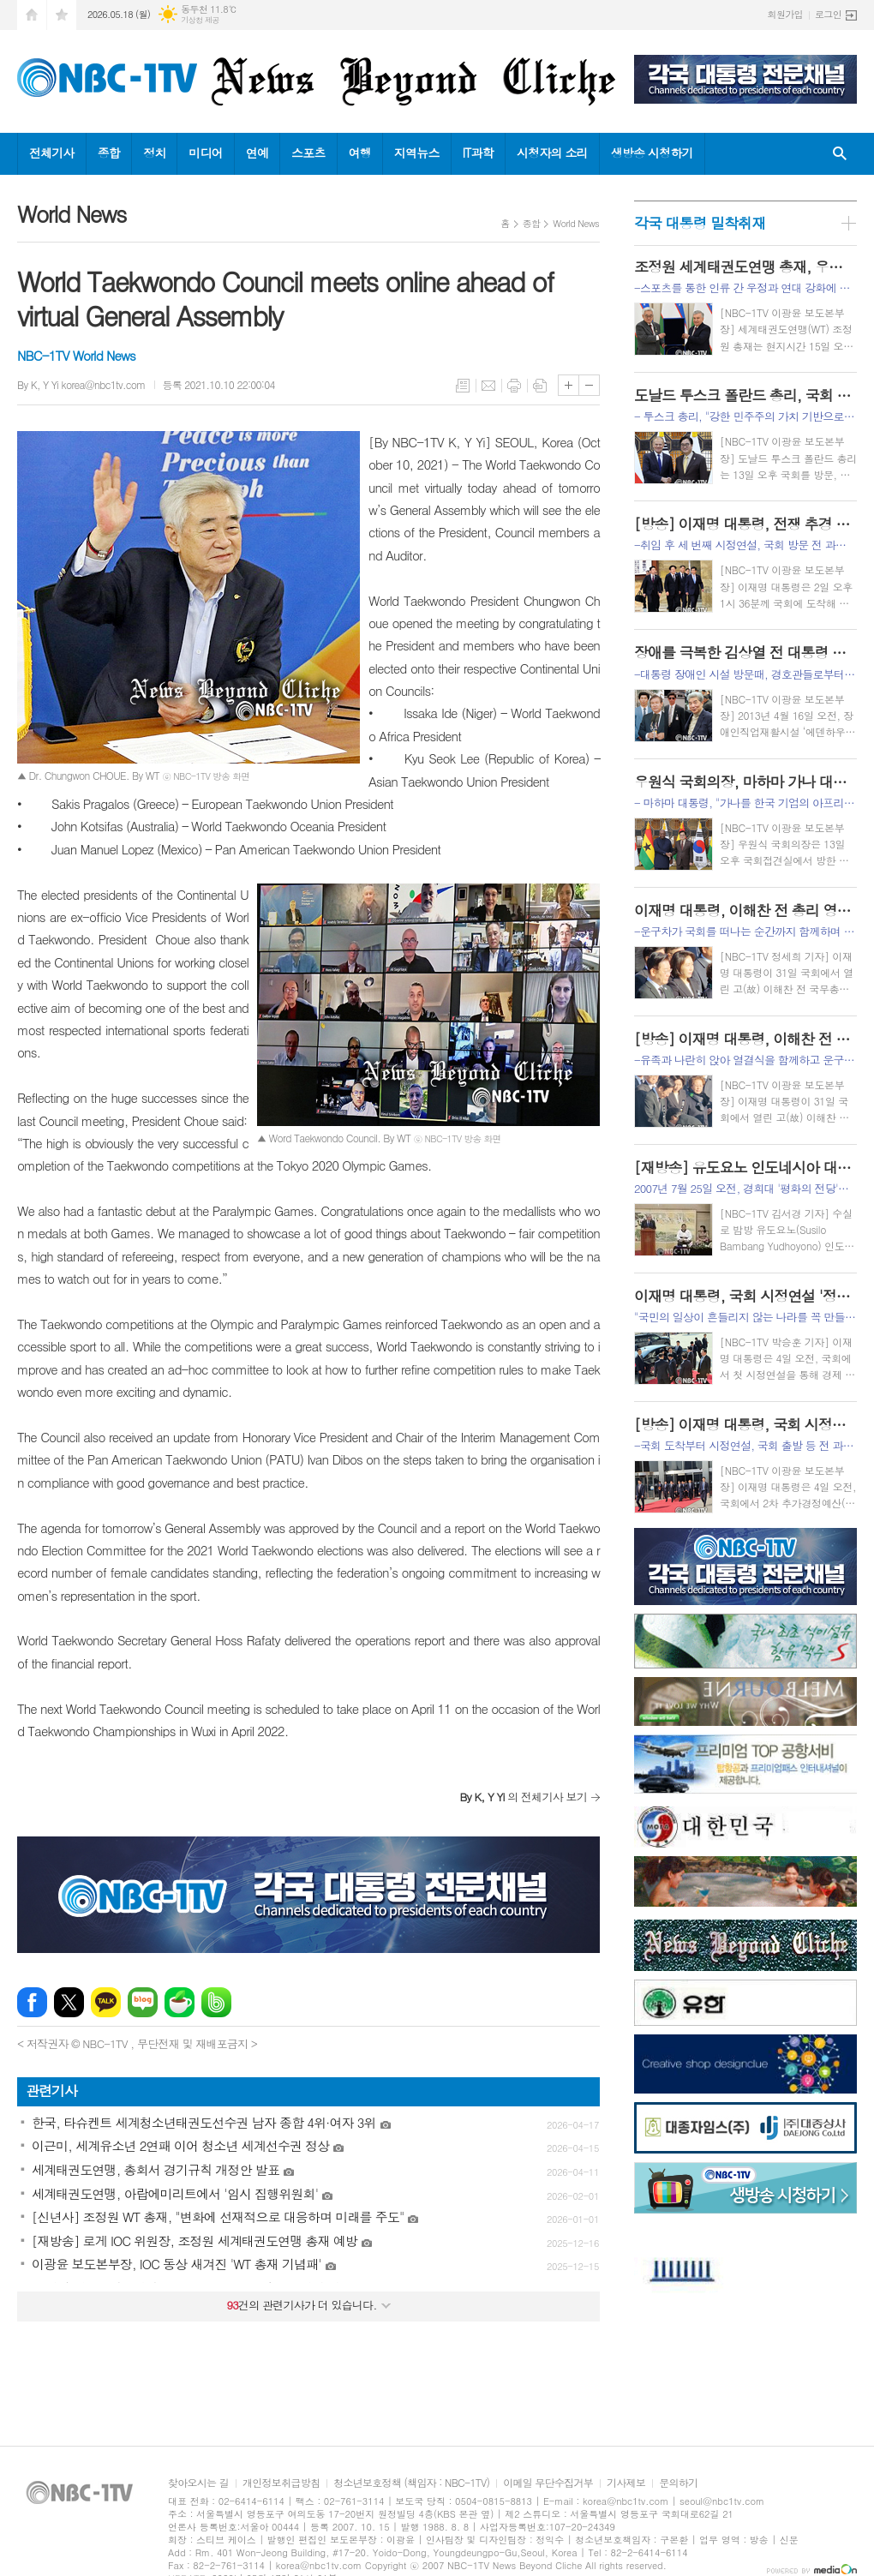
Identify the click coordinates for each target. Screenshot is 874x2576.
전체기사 (52, 152)
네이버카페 (180, 2002)
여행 (360, 152)
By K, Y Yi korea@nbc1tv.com (81, 384)
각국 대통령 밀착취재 (699, 223)
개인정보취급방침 (281, 2483)
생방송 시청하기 (652, 152)
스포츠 (308, 152)
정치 (154, 152)
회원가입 (785, 14)
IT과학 (478, 152)
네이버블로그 (143, 2002)
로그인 (828, 14)
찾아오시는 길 (198, 2483)
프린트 (514, 385)
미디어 (205, 152)
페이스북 (32, 2002)
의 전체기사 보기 (523, 1796)
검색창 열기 (840, 154)
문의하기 (678, 2483)
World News (576, 223)
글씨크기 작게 (589, 385)
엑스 (69, 2002)
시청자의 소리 (552, 152)
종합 (109, 152)
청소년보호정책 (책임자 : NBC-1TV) (411, 2483)
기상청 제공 (200, 20)
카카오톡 (106, 2002)
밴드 (216, 2002)
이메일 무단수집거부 (548, 2483)
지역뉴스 (417, 152)
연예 (257, 152)
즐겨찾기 (61, 15)
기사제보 (626, 2483)
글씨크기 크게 (568, 385)
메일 (488, 385)
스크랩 (539, 385)
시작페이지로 (31, 15)
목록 (462, 385)
